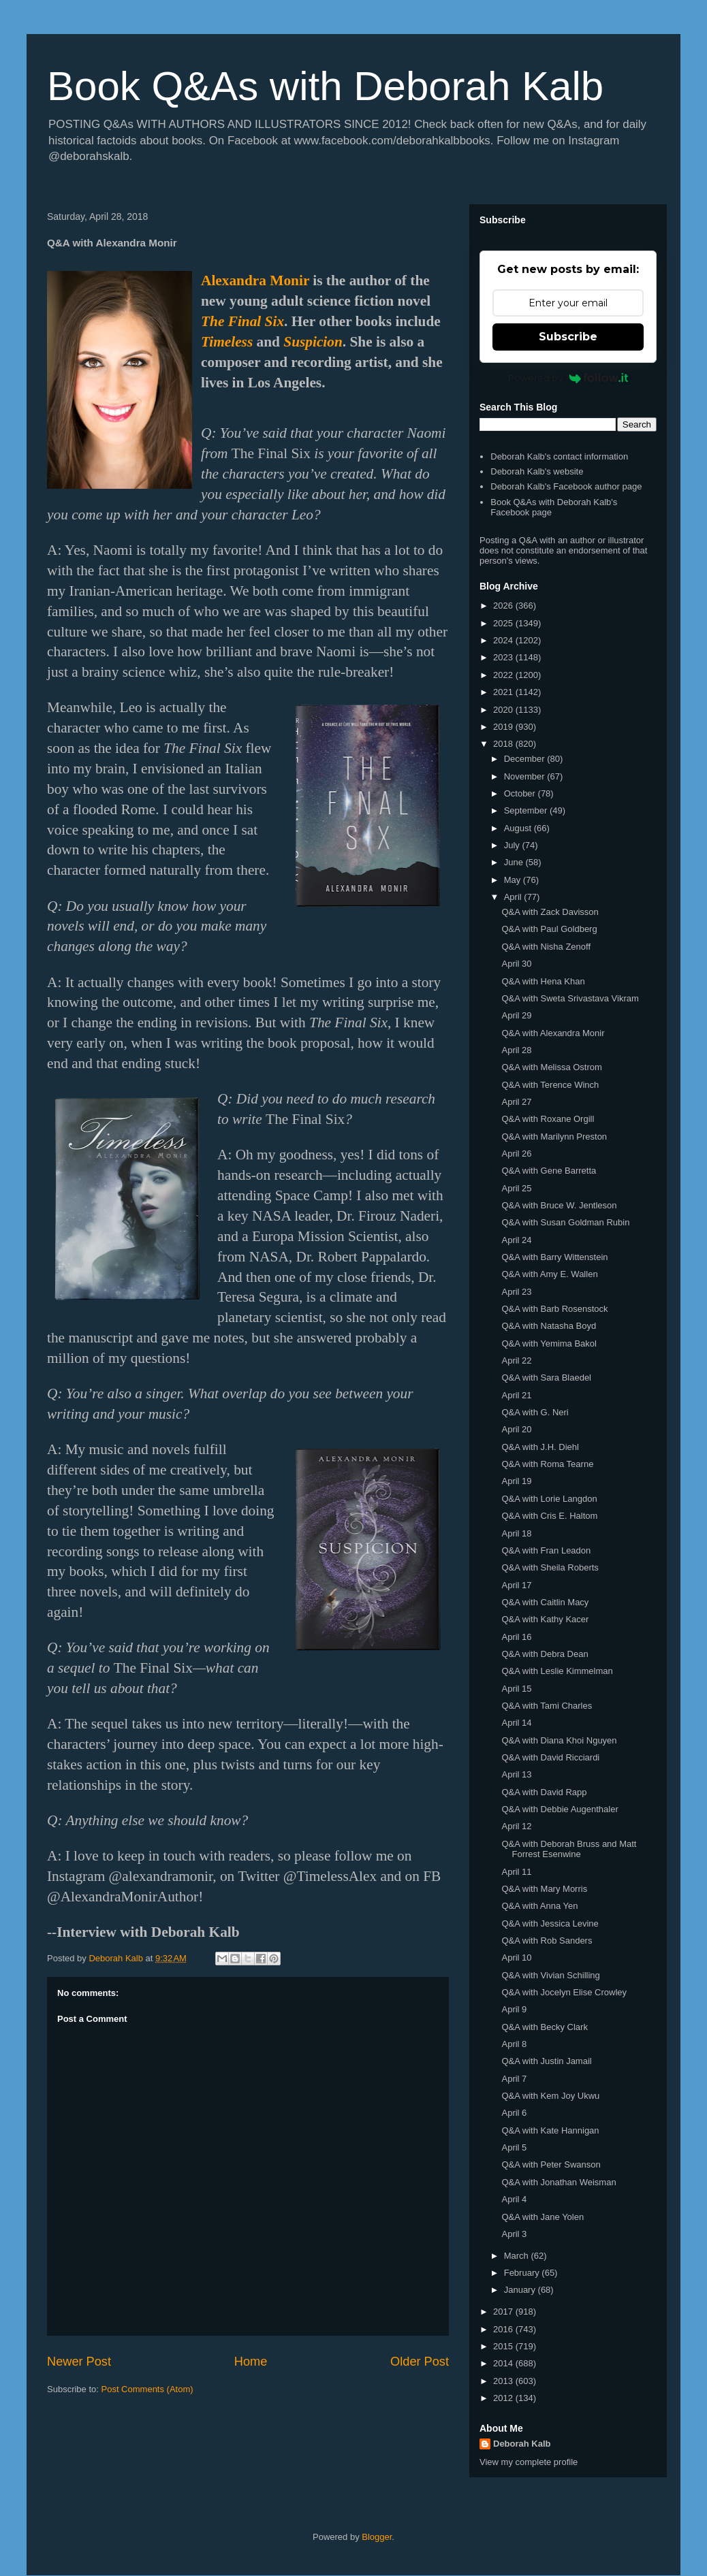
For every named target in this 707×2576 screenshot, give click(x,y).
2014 (504, 2363)
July (513, 845)
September (527, 810)
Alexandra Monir (255, 280)
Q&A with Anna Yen (539, 1906)
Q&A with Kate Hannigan (550, 2130)
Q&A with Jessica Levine (549, 1923)
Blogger (377, 2537)
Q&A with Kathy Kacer (544, 1619)
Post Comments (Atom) (147, 2389)
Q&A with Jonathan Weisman (558, 2182)
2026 (504, 605)
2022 (504, 675)
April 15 (516, 1689)
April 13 (516, 1774)
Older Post (419, 2361)
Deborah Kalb (522, 2443)
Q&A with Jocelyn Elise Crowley (564, 1992)
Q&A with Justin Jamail (546, 2061)
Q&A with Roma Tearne (547, 1464)
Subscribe (568, 336)
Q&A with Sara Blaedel (546, 1377)
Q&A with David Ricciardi (550, 1757)
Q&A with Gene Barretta (548, 1170)
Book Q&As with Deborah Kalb (325, 86)
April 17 (516, 1585)
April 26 (516, 1153)
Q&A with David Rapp (543, 1792)
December (526, 759)
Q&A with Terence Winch (550, 1085)
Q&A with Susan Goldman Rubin (565, 1222)
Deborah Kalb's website (536, 471)
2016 (504, 2329)
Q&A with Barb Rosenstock (554, 1309)
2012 (504, 2398)
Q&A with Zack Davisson (549, 912)
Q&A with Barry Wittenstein (554, 1257)
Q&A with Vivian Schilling (550, 1975)
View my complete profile (529, 2462)
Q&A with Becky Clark (544, 2027)
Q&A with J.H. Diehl (539, 1447)
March (517, 2256)
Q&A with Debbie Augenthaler (559, 1809)
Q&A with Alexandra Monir (552, 1033)
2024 (504, 640)
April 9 (514, 2009)
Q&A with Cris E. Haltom (549, 1516)
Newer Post (79, 2361)
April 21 (516, 1395)
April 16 (516, 1637)
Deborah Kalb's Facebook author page (566, 486)
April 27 (516, 1102)
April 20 (516, 1429)
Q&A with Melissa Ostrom (551, 1067)
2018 (504, 744)
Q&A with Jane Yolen (542, 2217)
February (523, 2273)
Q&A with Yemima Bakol (548, 1343)
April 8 (514, 2044)
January (521, 2290)
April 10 (516, 1957)
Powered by (568, 377)
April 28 (516, 1050)
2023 (504, 657)
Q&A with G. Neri (534, 1412)
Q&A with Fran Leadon (546, 1550)
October (521, 793)
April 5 (514, 2147)
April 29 (516, 1015)
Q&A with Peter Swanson (550, 2164)
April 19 (516, 1481)
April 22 (516, 1360)
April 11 (516, 1872)
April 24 (516, 1240)
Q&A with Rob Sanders (546, 1940)
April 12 (516, 1826)
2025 (504, 623)
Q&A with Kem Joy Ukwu (550, 2096)
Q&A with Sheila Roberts (549, 1567)
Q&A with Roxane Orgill (547, 1119)
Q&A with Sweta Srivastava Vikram (569, 998)
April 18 (516, 1533)
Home (251, 2361)
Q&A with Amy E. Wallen (549, 1274)
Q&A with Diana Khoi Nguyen (558, 1740)
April (514, 897)
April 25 (516, 1188)
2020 (504, 710)
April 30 (516, 964)
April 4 (514, 2199)
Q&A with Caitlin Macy (544, 1602)
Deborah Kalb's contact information (559, 456)
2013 (504, 2381)
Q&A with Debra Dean (544, 1654)
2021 (504, 692)
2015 (504, 2346)
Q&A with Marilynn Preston (554, 1136)
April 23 (516, 1292)
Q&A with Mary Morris (544, 1889)
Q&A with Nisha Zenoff (546, 946)
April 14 (516, 1723)
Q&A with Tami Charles (546, 1706)
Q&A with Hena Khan (542, 981)
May (513, 880)
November (526, 776)
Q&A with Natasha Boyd (548, 1326)
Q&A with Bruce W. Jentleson (558, 1205)
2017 (504, 2311)
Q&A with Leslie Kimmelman (556, 1671)
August (519, 828)
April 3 (514, 2234)
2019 (504, 727)
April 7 (514, 2079)
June (515, 862)
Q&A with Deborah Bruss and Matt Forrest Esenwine (568, 1849)
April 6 (514, 2113)
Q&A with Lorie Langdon (549, 1499)
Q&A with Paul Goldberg (549, 929)
